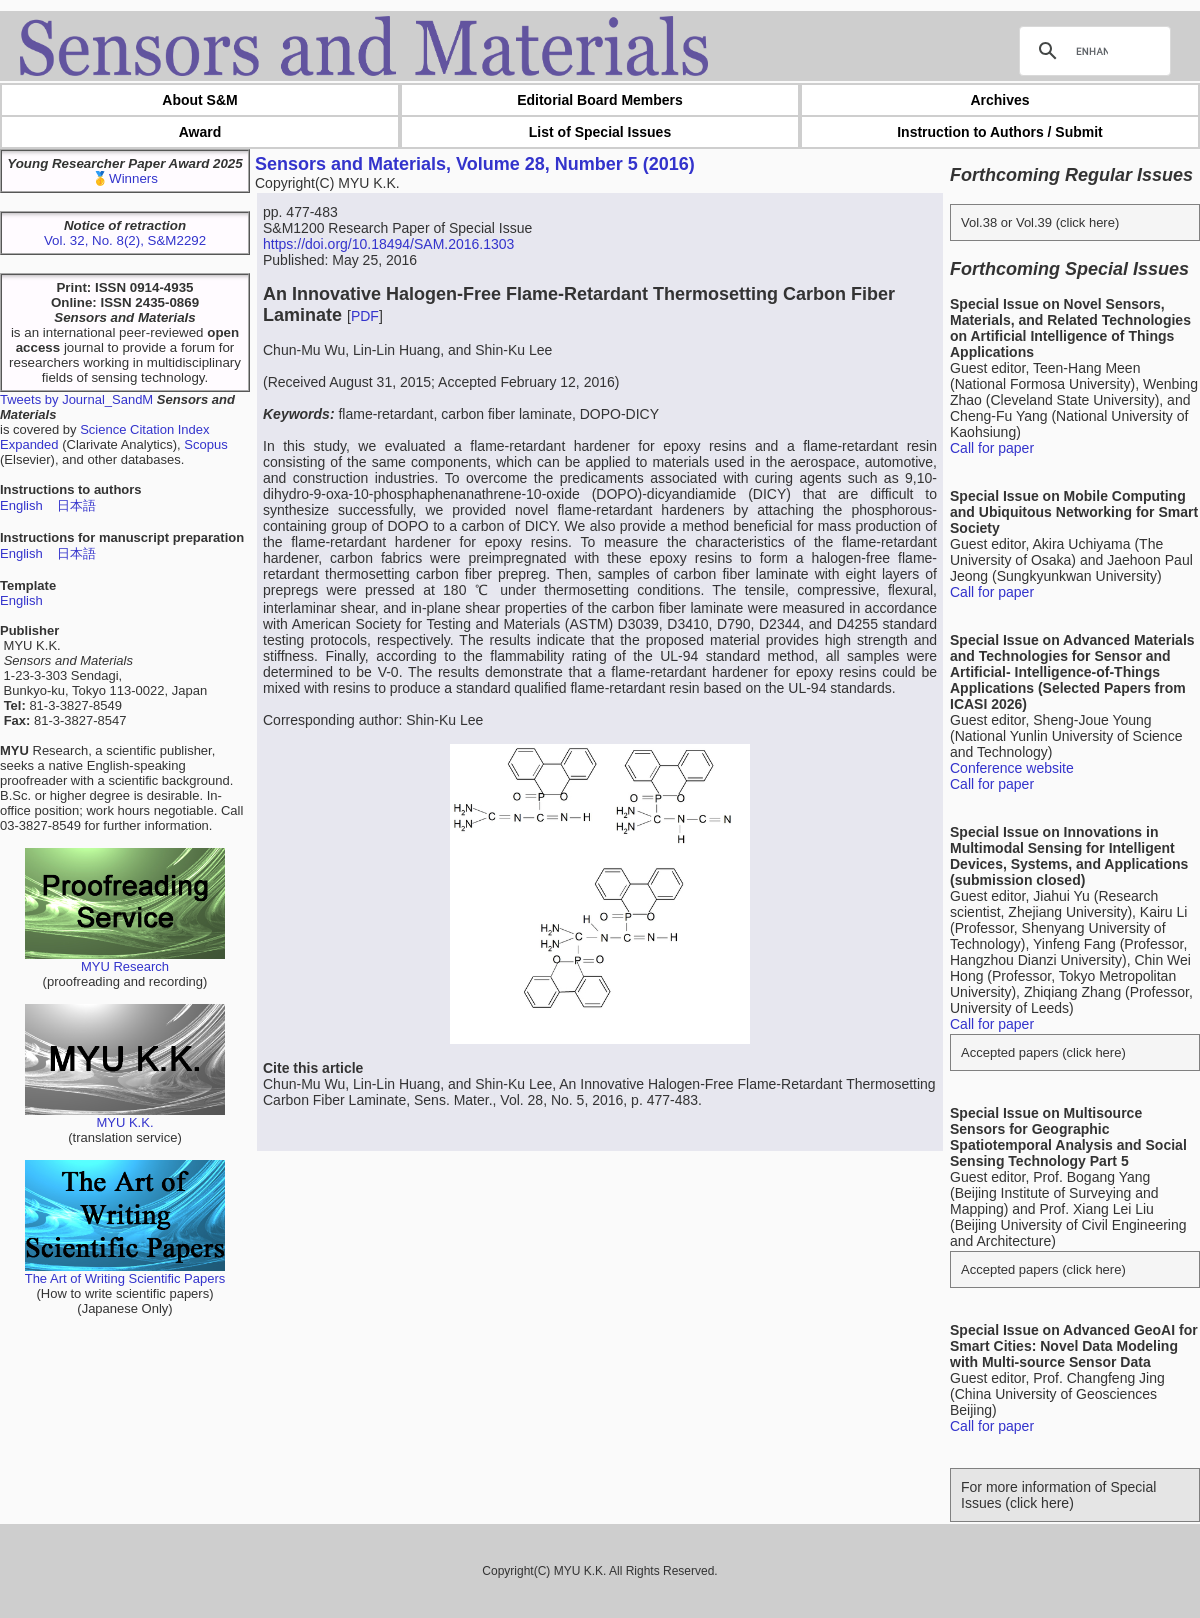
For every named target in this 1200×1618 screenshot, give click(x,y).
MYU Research (125, 960)
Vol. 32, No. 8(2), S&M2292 (125, 240)
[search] (1092, 51)
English (21, 505)
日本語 (76, 505)
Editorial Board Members (600, 100)
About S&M (199, 100)
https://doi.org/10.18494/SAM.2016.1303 (388, 244)
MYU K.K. (125, 1116)
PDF (365, 316)
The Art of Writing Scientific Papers (125, 1272)
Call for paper (992, 448)
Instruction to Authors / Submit (1000, 132)
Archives (999, 100)
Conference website (1012, 768)
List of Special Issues (600, 132)
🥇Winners (125, 178)
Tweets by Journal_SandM (76, 399)
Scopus (205, 444)
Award (200, 132)
